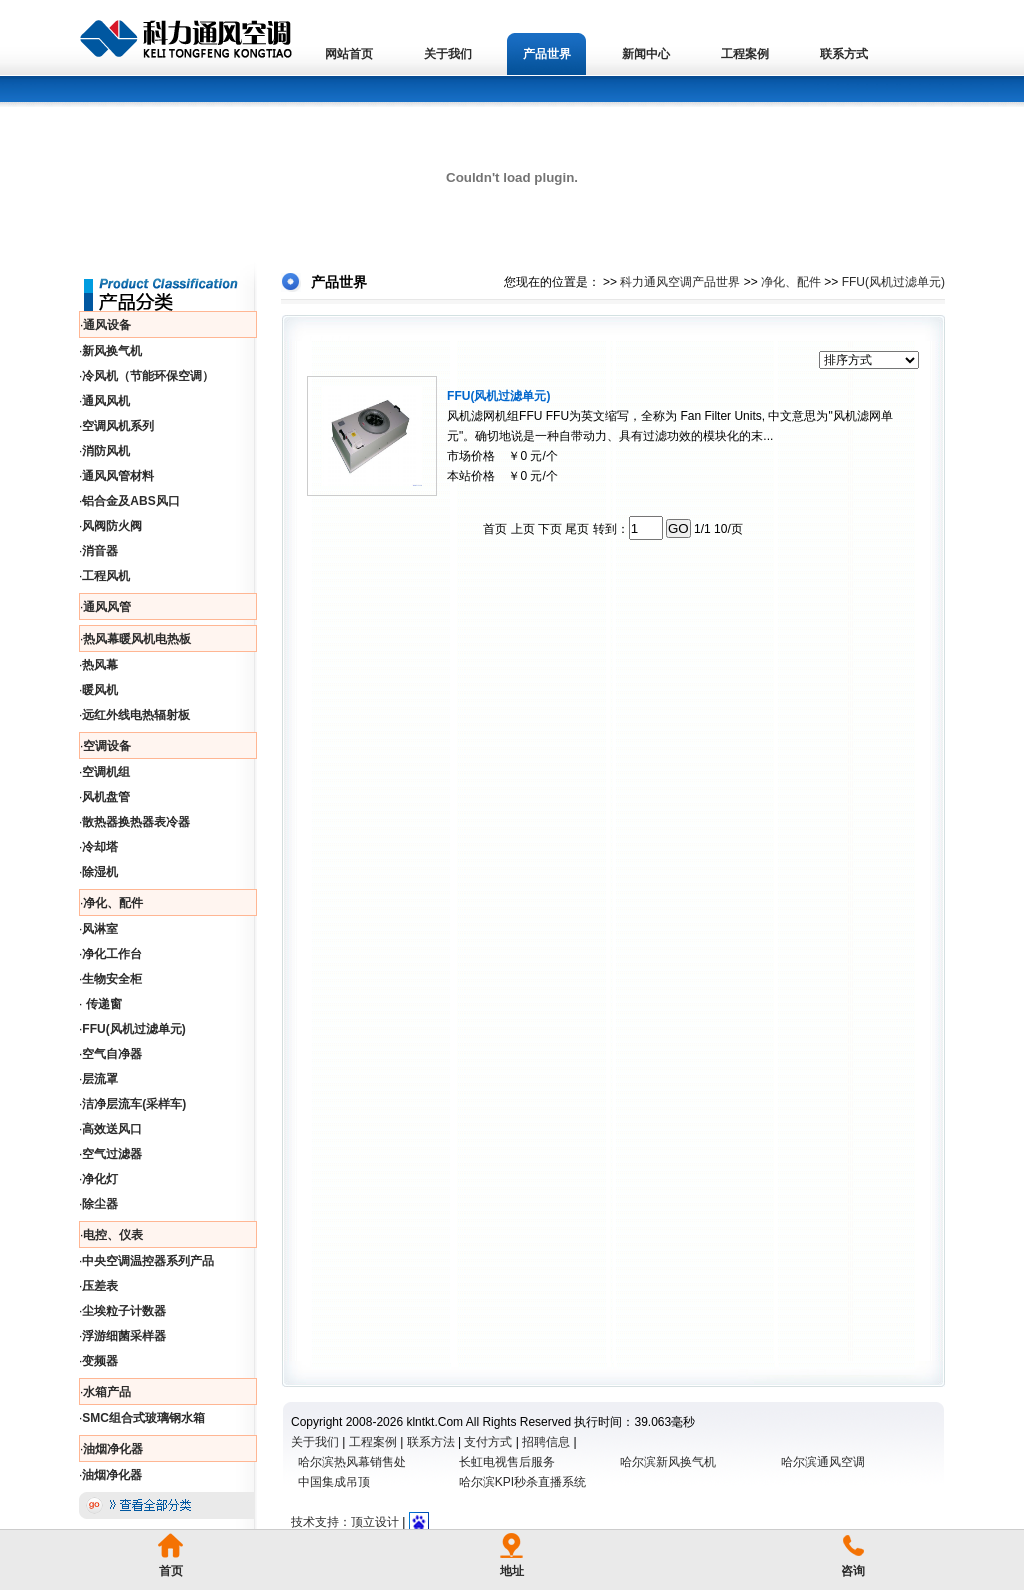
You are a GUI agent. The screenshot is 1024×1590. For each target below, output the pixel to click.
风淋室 (100, 929)
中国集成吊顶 (334, 1482)
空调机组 (106, 772)
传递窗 (101, 1004)
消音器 (100, 551)
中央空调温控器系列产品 (148, 1261)
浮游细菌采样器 (124, 1336)
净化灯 (100, 1179)
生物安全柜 (112, 979)
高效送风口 (112, 1129)
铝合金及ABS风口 (130, 501)
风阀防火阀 (112, 526)
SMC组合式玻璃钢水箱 (143, 1418)
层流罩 (100, 1079)
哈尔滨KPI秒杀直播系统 (522, 1482)
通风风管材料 (118, 476)
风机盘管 (106, 797)
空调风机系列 (118, 426)
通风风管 (107, 607)
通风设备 (107, 325)
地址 (512, 1571)
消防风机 (106, 451)
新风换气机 (112, 351)
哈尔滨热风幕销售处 (352, 1462)
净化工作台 (112, 954)
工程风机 (106, 576)
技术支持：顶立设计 (345, 1522)
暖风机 (100, 690)
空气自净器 (112, 1054)
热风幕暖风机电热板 (137, 639)
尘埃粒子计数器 (124, 1311)
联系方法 (431, 1442)
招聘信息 (546, 1442)
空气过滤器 (112, 1154)
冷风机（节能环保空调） (148, 376)
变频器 (100, 1361)
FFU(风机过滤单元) (133, 1029)
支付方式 (488, 1442)
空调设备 (107, 746)
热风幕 (100, 665)
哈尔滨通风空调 (823, 1462)
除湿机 (100, 872)
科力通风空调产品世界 (680, 282)
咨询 (853, 1571)
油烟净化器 (113, 1449)
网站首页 (349, 54)
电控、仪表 (113, 1235)
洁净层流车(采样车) (134, 1104)
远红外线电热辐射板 (136, 715)
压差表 (100, 1286)
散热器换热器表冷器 (136, 822)
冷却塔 (100, 847)
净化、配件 (113, 903)
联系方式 (844, 54)
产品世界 (547, 54)
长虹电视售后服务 (507, 1462)
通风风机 (106, 401)
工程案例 (745, 54)
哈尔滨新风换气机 (668, 1462)
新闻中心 (646, 54)
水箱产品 (107, 1392)
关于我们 (448, 54)
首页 (171, 1571)
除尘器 (100, 1204)
